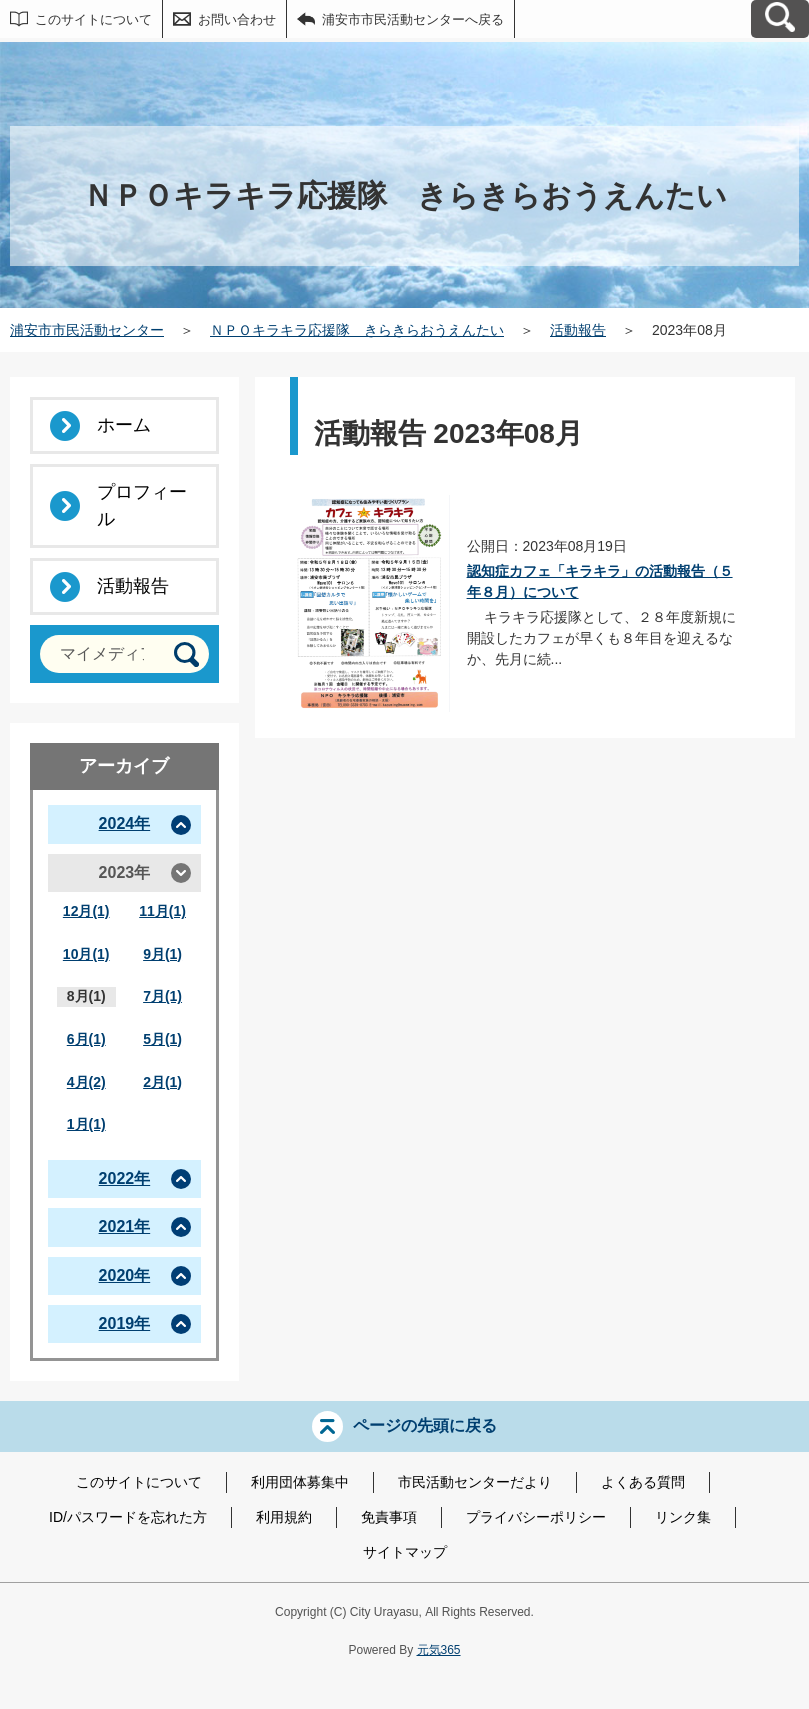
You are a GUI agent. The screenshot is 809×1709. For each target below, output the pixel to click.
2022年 (125, 1178)
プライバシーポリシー (536, 1517)
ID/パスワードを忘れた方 (128, 1517)
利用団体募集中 (300, 1482)
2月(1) (162, 1082)
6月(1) (86, 1039)
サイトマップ (405, 1552)
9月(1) (162, 954)
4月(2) (86, 1082)
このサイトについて (93, 19)
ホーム (124, 425)
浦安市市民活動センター (87, 330)
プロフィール (142, 505)
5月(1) (162, 1039)
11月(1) (162, 911)
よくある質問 (643, 1482)
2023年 (125, 872)
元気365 (439, 1650)
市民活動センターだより (475, 1482)
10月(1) (86, 954)
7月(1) (162, 996)
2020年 (125, 1275)
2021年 (125, 1226)
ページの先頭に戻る (425, 1425)
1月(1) (86, 1124)
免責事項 (389, 1517)
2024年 (125, 823)
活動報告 (578, 330)
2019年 (125, 1323)
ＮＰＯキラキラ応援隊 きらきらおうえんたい (357, 330)
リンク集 (683, 1517)
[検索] (186, 654)
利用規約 (284, 1517)
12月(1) (86, 911)
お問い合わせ (237, 19)
